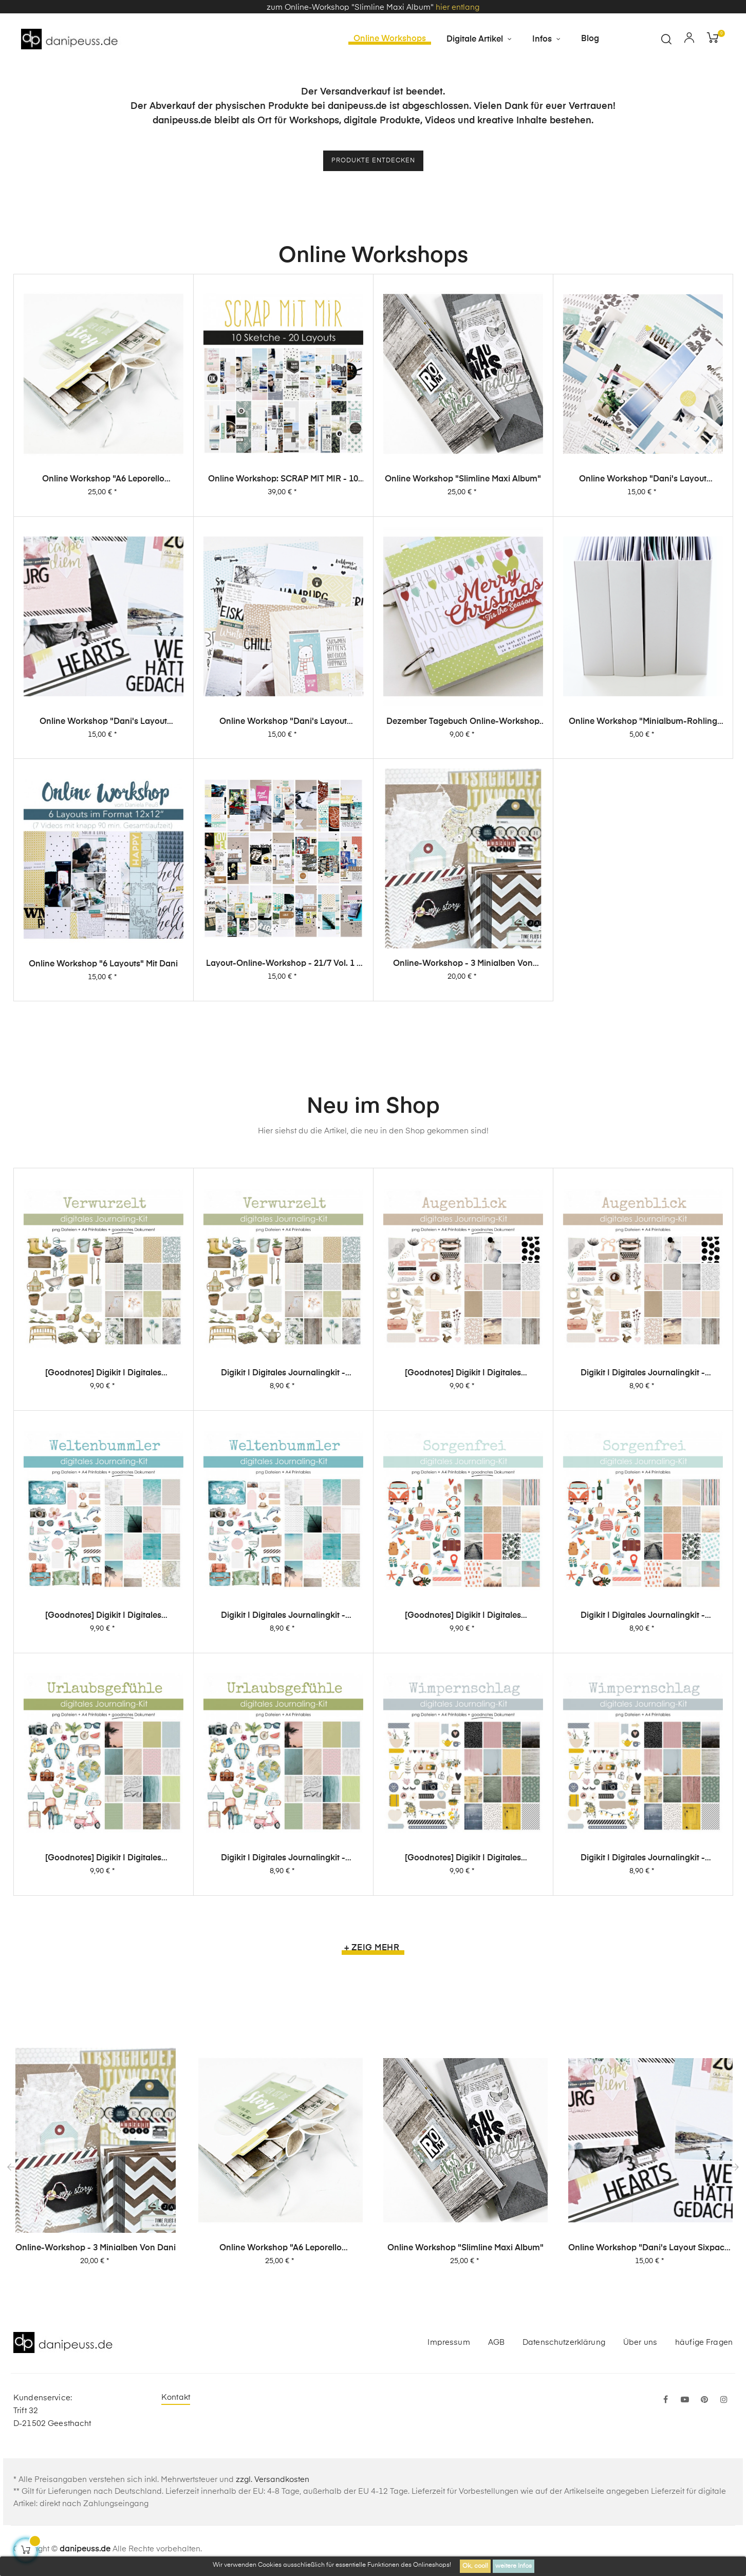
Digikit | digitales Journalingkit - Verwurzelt (283, 1431)
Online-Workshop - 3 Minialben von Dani (95, 2251)
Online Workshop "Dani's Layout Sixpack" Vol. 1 (283, 855)
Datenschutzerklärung (564, 2345)
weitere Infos (513, 2566)
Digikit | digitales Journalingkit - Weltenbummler (283, 1749)
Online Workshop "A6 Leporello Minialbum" (103, 483)
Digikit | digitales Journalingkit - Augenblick (643, 1463)
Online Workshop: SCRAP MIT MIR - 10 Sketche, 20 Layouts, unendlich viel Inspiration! (283, 483)
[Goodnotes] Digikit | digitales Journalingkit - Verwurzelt (103, 1419)
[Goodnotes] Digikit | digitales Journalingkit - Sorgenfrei (463, 1776)
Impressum (448, 2345)
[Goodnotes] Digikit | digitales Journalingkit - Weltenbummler (103, 1725)
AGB (496, 2345)
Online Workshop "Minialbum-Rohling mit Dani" (643, 909)
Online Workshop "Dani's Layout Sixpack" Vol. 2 (103, 831)
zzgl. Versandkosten (272, 2483)
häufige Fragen (704, 2345)
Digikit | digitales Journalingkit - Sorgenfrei (643, 1803)
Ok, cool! (475, 2566)
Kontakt (175, 2400)
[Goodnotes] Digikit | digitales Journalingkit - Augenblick (463, 1445)
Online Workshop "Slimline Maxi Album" (463, 484)
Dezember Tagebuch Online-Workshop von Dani (462, 882)
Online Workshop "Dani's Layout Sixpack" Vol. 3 (642, 487)
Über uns (640, 2345)
